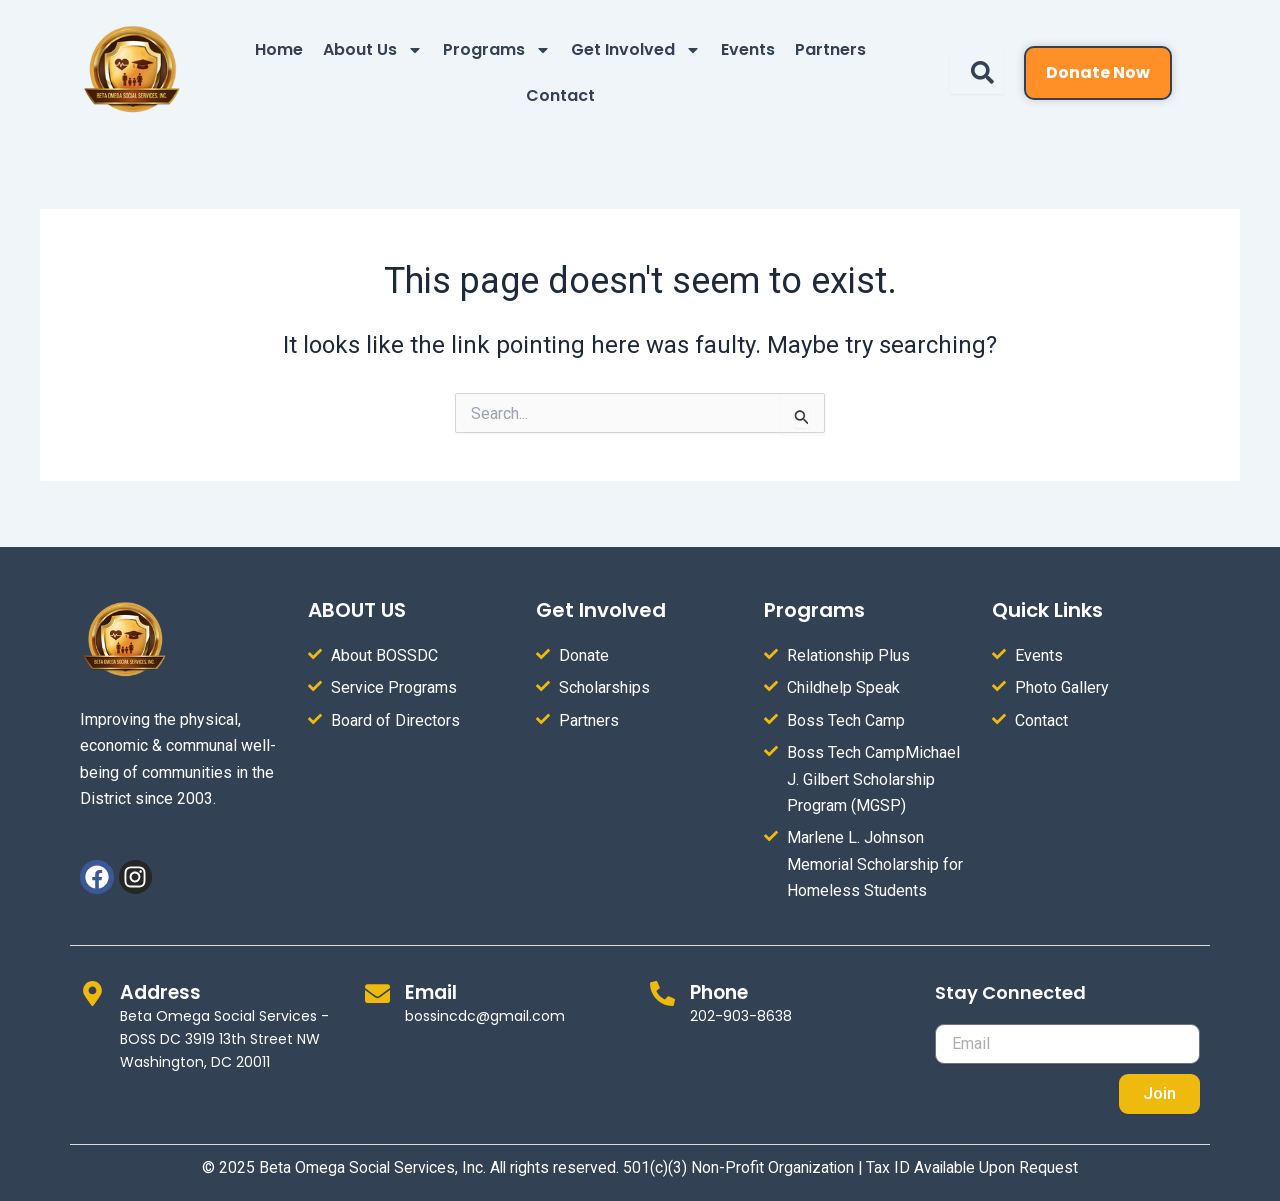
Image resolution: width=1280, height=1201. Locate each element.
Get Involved (636, 50)
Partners (830, 49)
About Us (373, 50)
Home (279, 49)
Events (748, 49)
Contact (560, 95)
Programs (497, 50)
